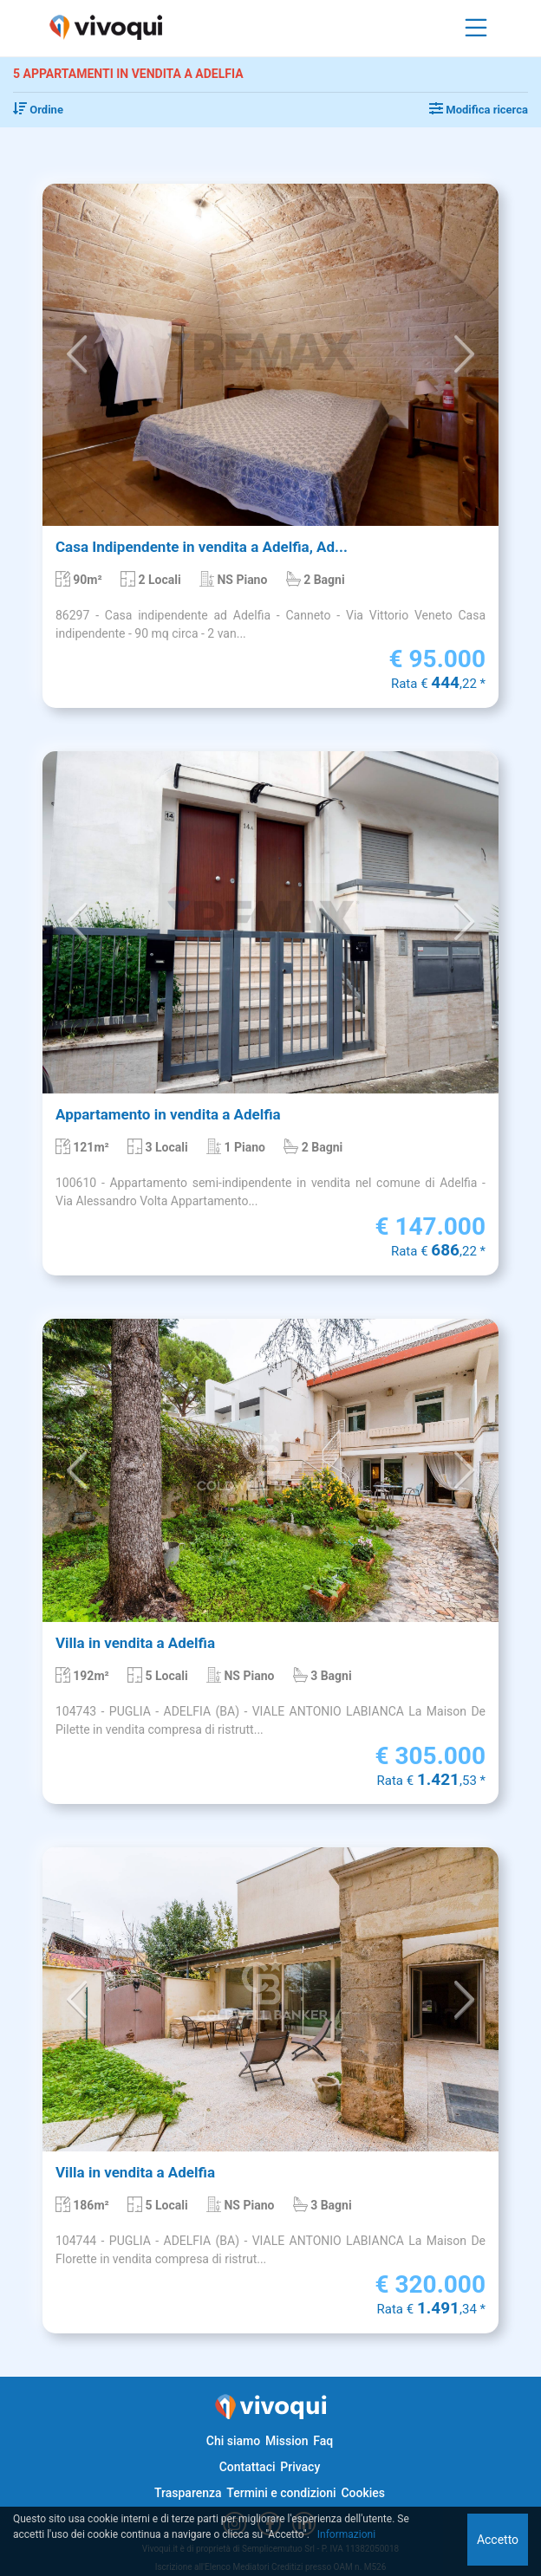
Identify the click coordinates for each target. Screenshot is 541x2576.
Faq (323, 2441)
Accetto (497, 2540)
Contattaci (247, 2467)
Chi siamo (233, 2441)
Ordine (38, 109)
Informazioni (346, 2534)
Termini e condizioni (281, 2493)
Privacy (300, 2467)
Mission (287, 2441)
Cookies (363, 2493)
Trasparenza (188, 2493)
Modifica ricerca (478, 109)
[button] (77, 354)
